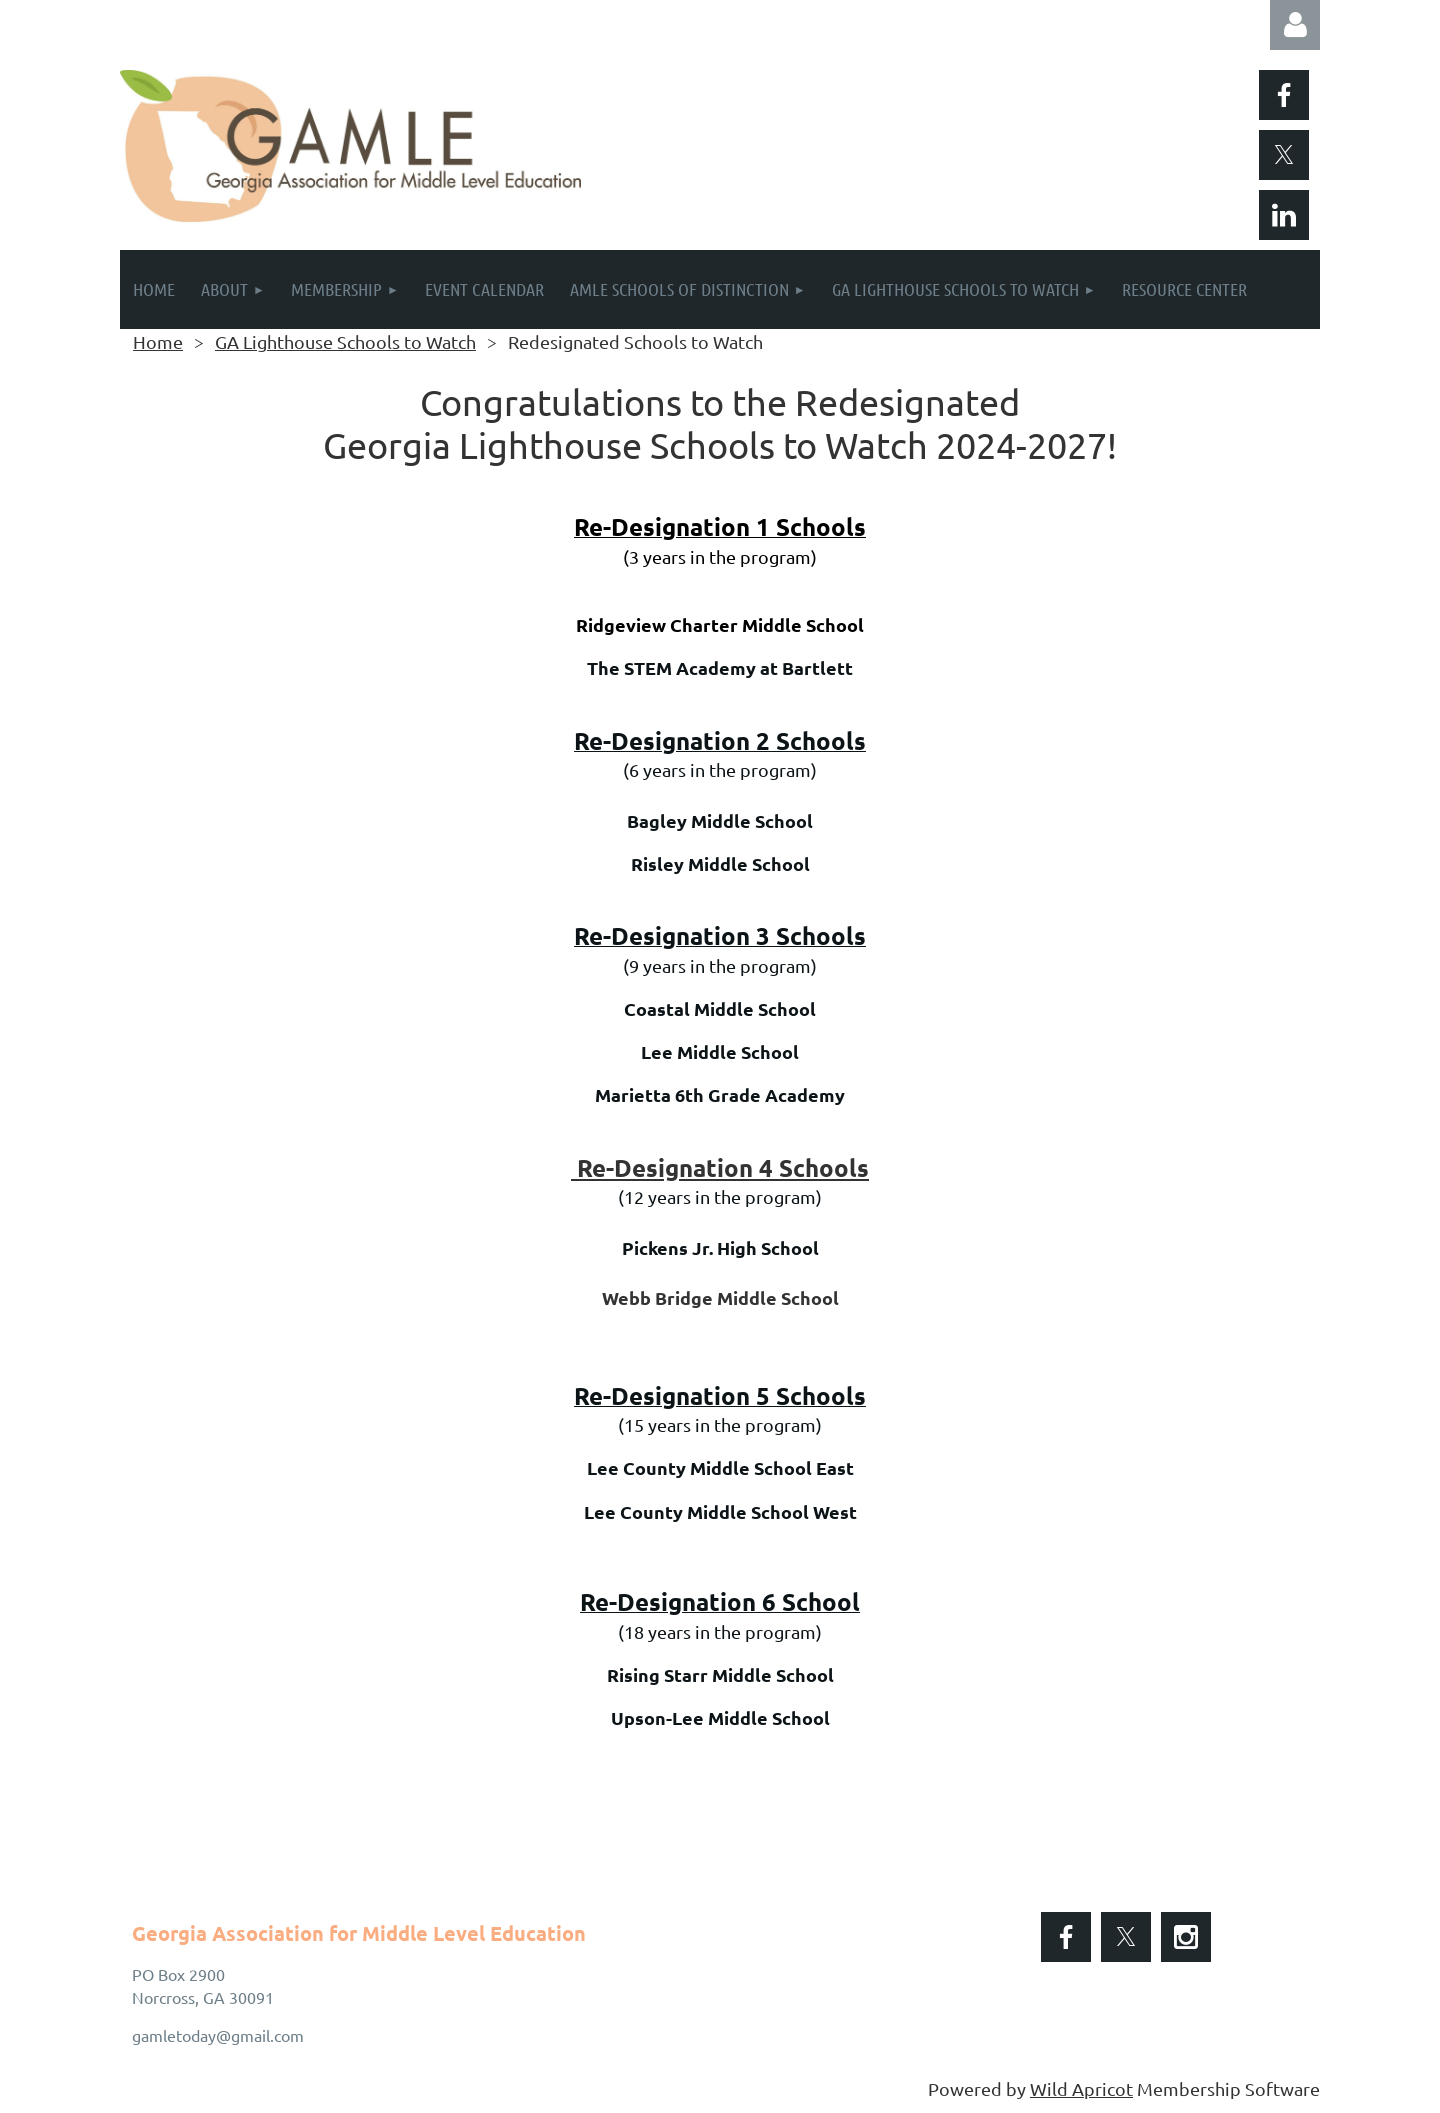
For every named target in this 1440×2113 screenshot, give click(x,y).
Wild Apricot (1081, 2088)
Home (158, 341)
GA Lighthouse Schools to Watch (345, 341)
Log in (1295, 25)
